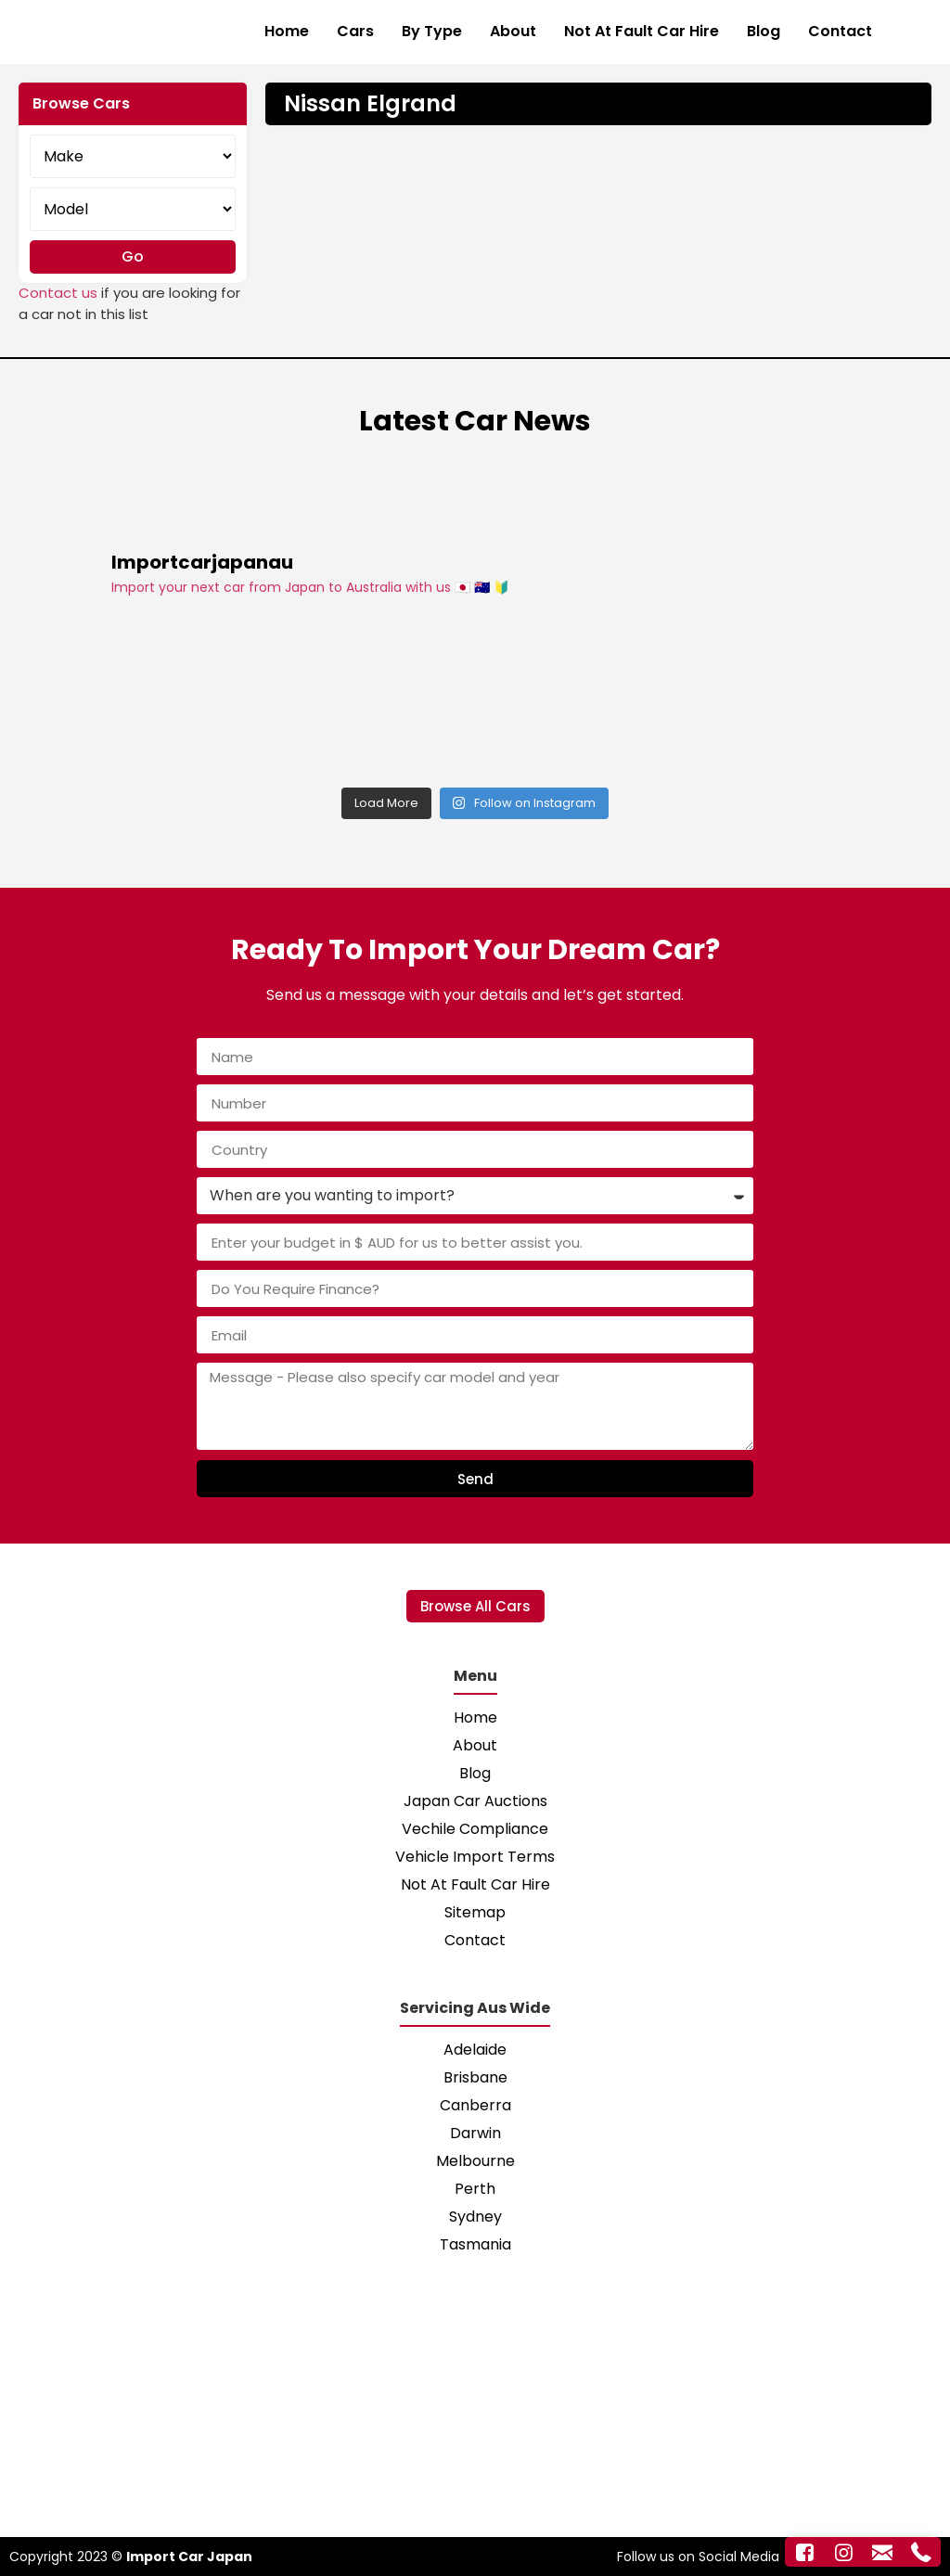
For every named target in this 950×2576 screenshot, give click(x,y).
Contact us (58, 292)
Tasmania (475, 2244)
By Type (432, 31)
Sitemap (475, 1912)
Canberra (475, 2105)
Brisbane (475, 2077)
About (513, 31)
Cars (355, 31)
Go (133, 256)
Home (286, 31)
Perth (475, 2188)
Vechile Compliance (475, 1828)
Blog (763, 31)
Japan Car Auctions (475, 1801)
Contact (840, 31)
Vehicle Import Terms (475, 1856)
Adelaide (475, 2049)
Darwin (475, 2133)
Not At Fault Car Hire (641, 31)
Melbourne (475, 2161)
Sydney (475, 2216)
